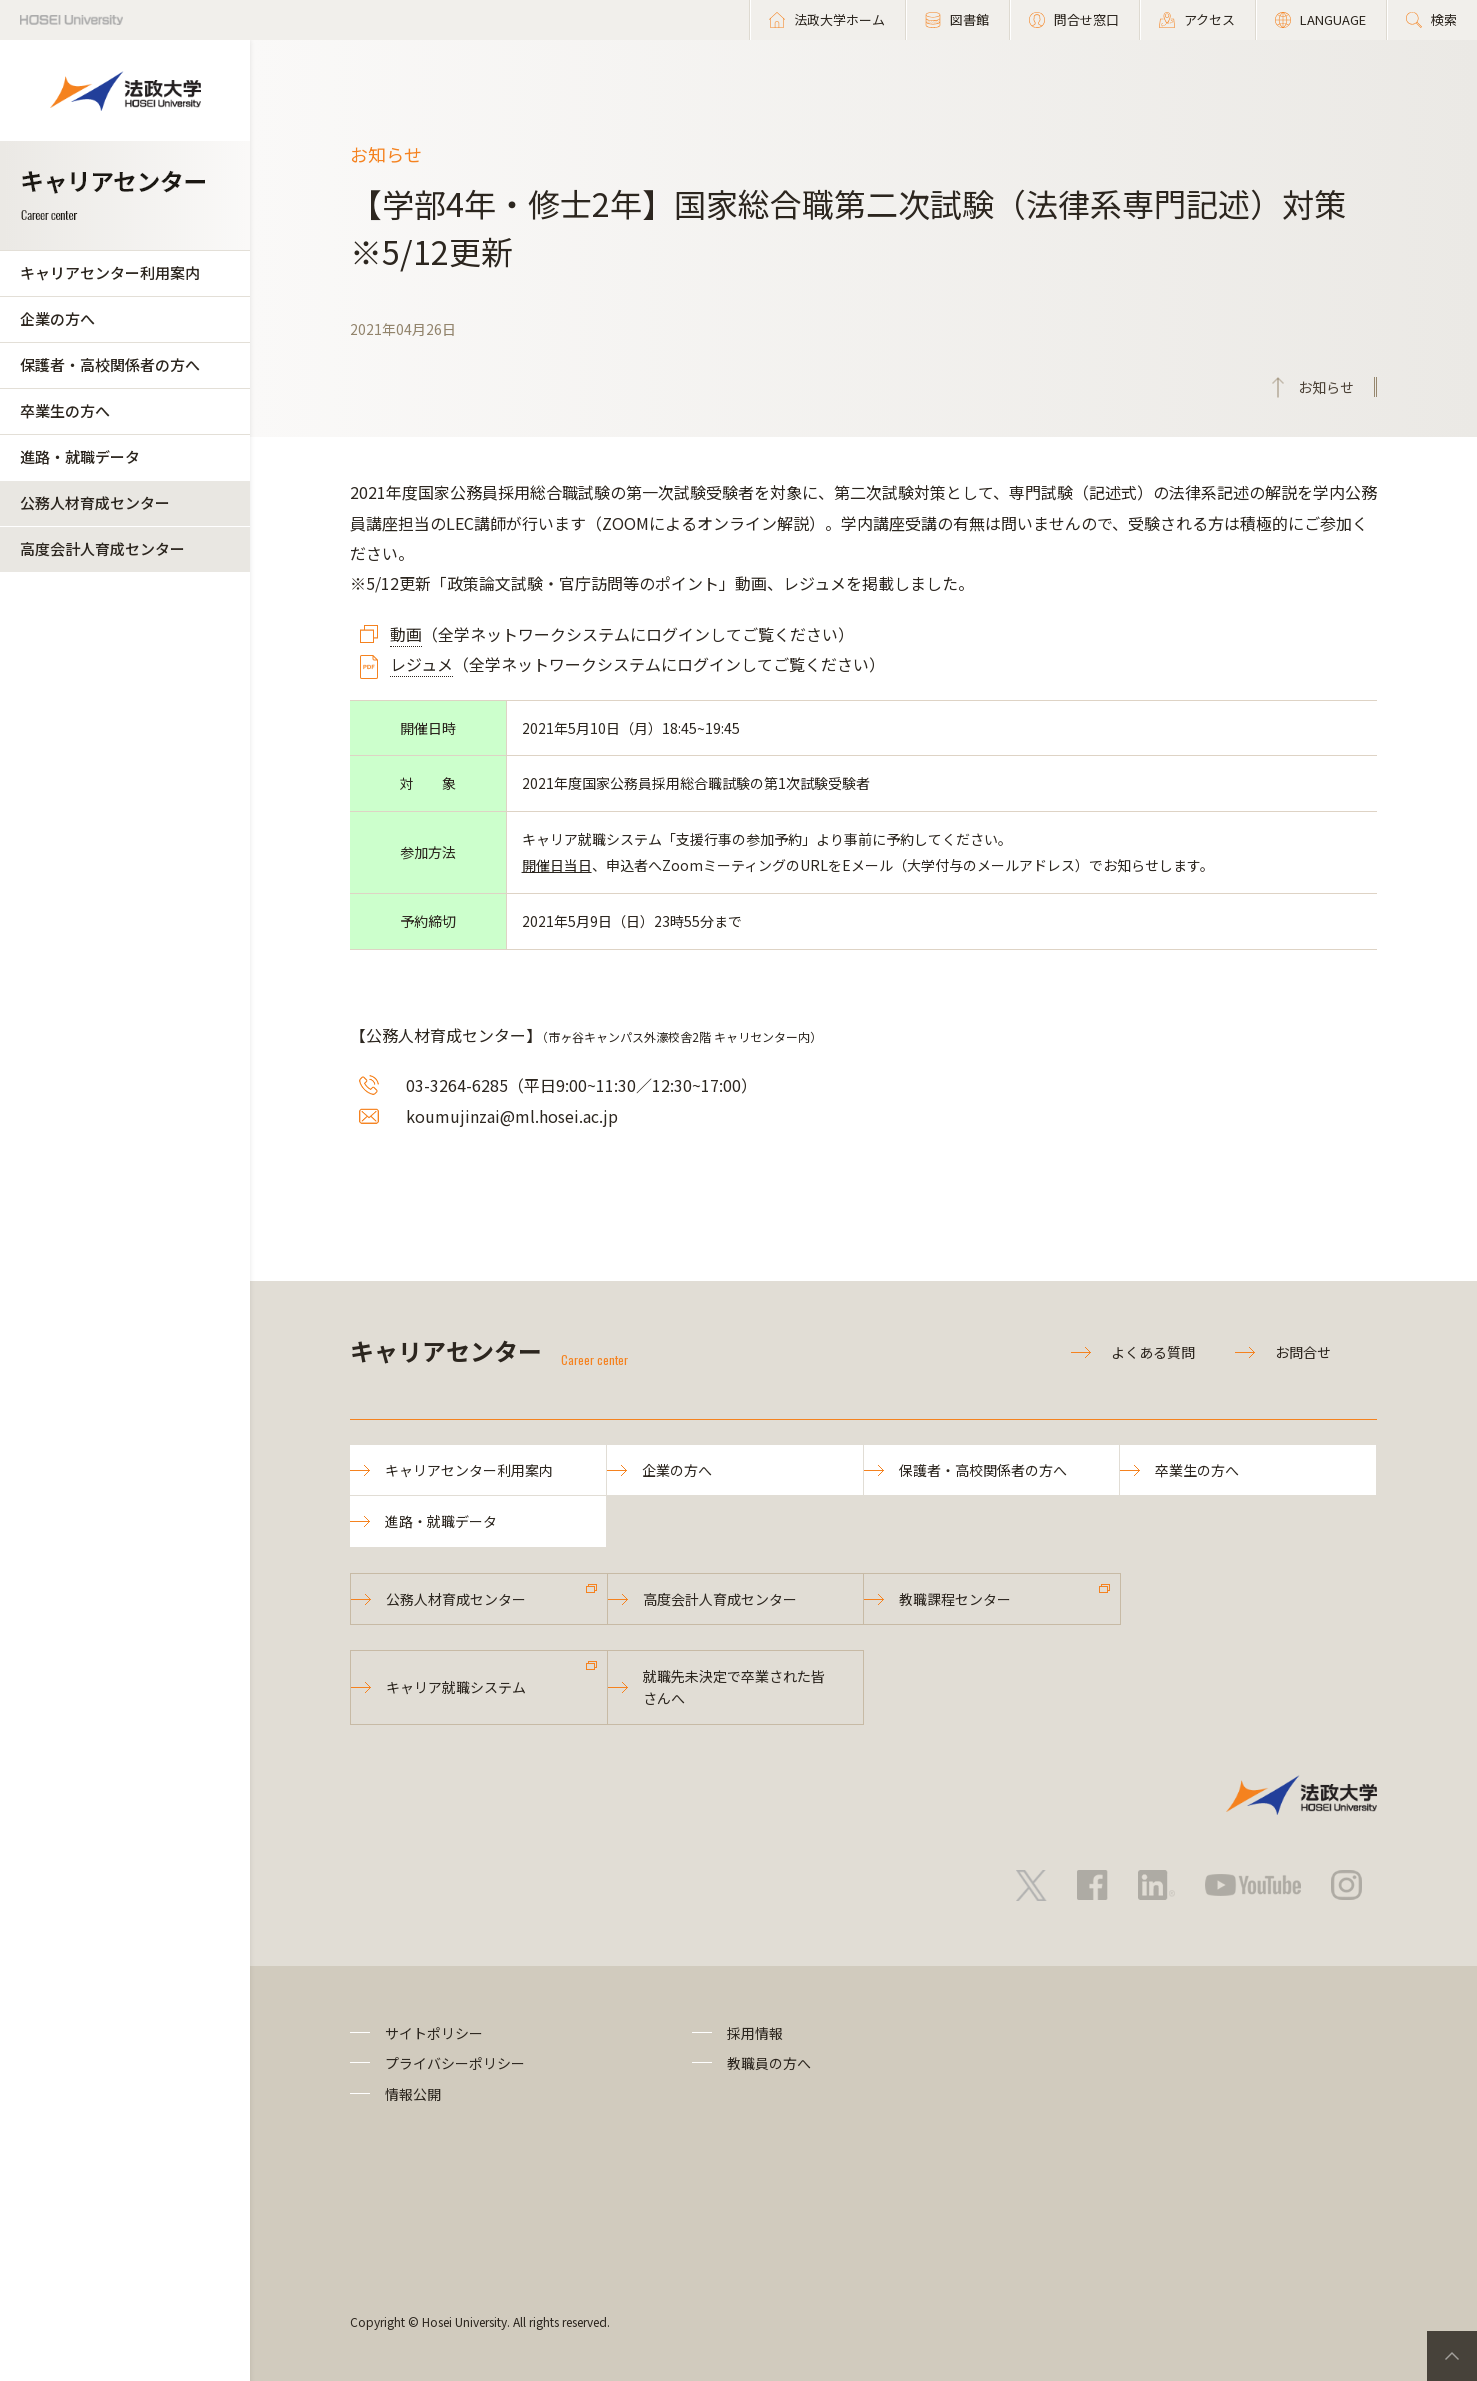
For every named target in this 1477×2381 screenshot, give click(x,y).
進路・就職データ (80, 456)
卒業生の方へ (65, 410)
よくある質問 (1153, 1352)
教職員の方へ (769, 2063)
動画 (406, 634)
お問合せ (1303, 1352)
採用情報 (755, 2033)
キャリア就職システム (456, 1687)
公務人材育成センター (95, 502)
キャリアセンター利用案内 (110, 272)
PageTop (1452, 2356)
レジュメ (421, 664)
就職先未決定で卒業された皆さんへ (734, 1687)
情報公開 (413, 2094)
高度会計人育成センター (102, 548)
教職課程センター (955, 1599)
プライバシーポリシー (455, 2063)
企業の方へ (57, 318)
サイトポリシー (434, 2033)
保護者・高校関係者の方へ (110, 364)
